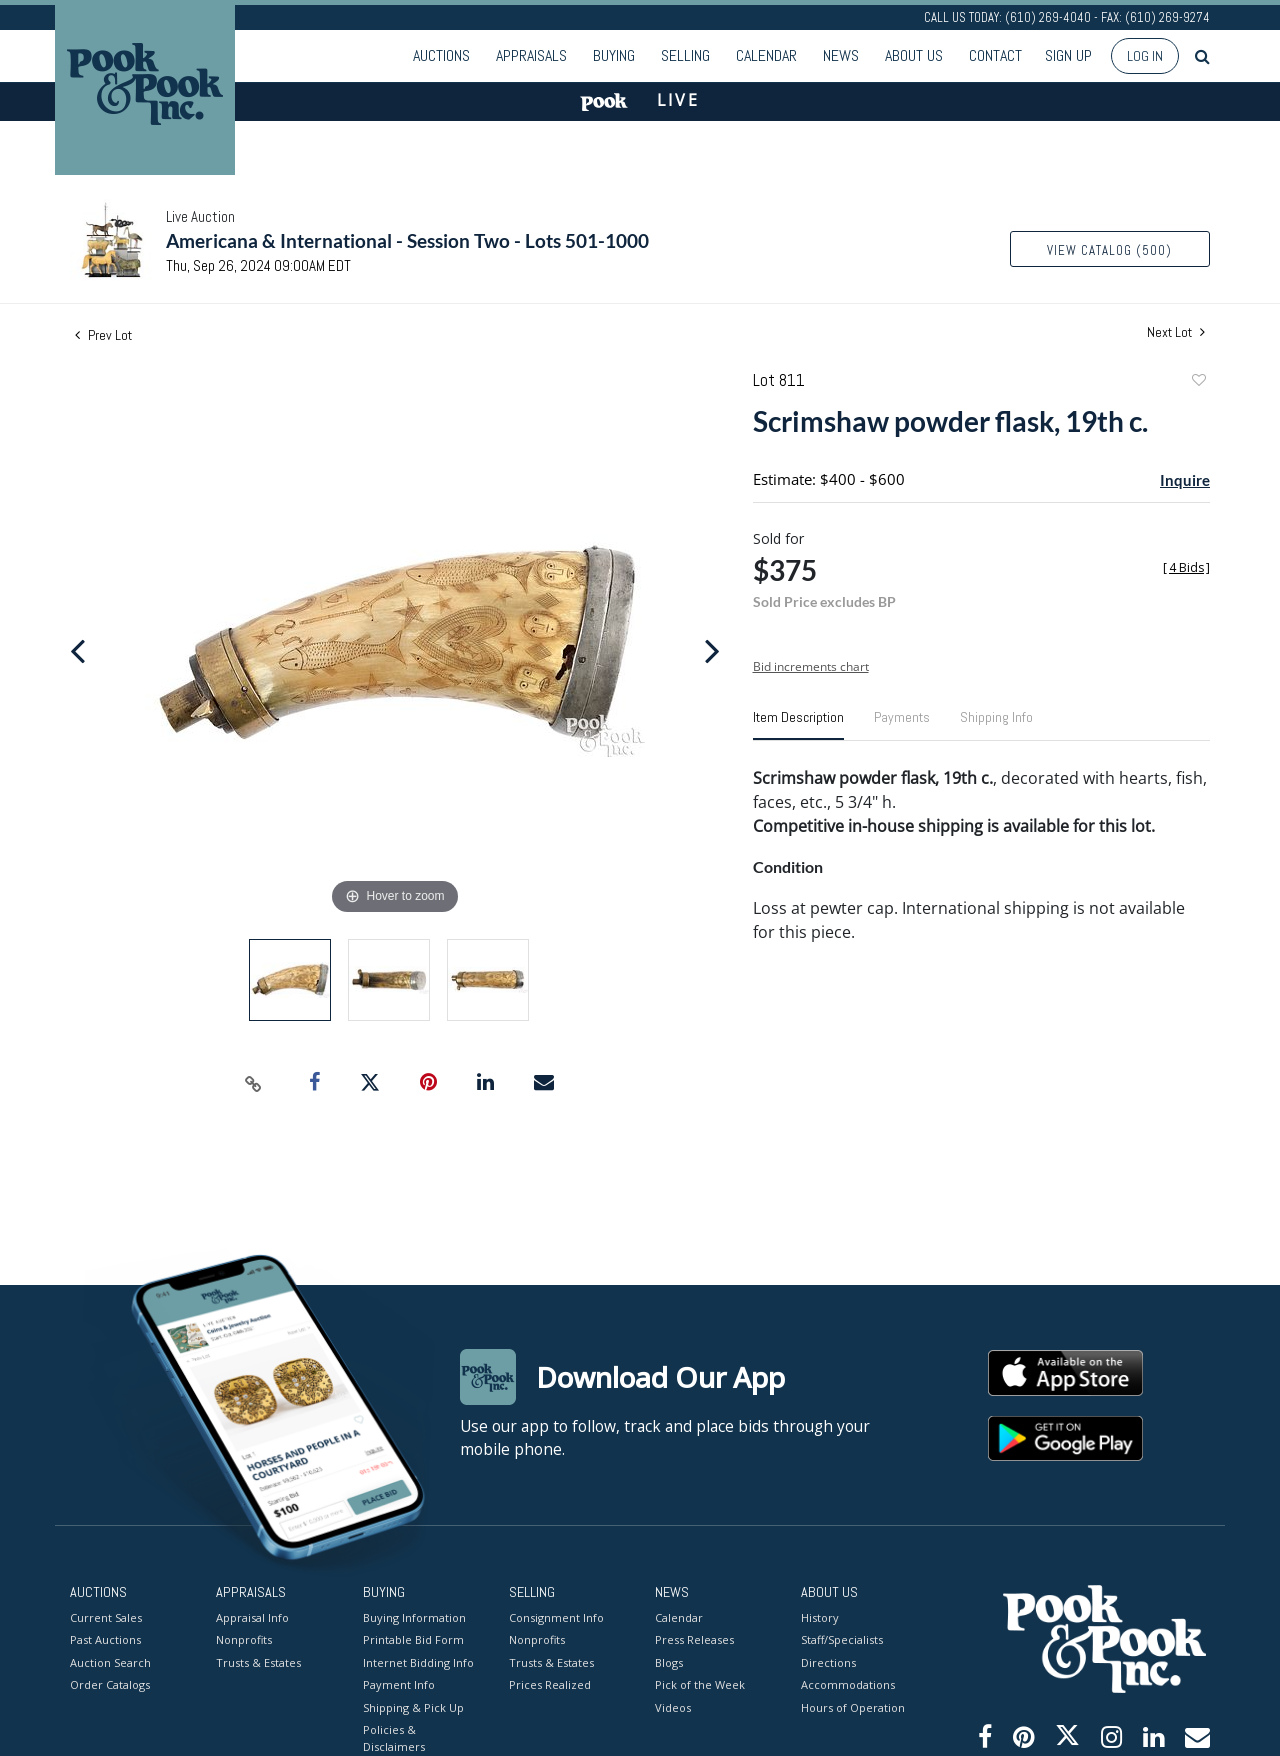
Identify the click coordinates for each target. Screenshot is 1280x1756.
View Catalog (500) (1109, 250)
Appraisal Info (252, 1616)
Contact (995, 55)
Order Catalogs (110, 1684)
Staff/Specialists (842, 1639)
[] (1186, 567)
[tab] (798, 725)
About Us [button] (914, 55)
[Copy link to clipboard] (254, 1083)
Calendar (766, 55)
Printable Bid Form (413, 1639)
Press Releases (694, 1639)
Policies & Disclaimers (394, 1738)
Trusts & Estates (258, 1661)
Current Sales (106, 1616)
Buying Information (414, 1616)
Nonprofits (244, 1639)
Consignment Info (556, 1616)
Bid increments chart (811, 666)
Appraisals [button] (531, 55)
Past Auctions (105, 1639)
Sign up (1068, 55)
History (820, 1616)
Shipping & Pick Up (413, 1706)
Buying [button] (614, 55)
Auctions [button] (441, 55)
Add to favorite (1198, 382)
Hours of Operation (853, 1706)
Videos (673, 1706)
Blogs (669, 1661)
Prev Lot (103, 335)
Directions (828, 1661)
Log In (1145, 56)
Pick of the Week (700, 1684)
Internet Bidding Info (418, 1661)
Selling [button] (685, 55)
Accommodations (848, 1684)
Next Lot (1176, 332)
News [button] (841, 55)
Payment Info (399, 1684)
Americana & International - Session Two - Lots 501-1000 (407, 240)
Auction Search (110, 1661)
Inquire (1185, 480)
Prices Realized (550, 1684)
